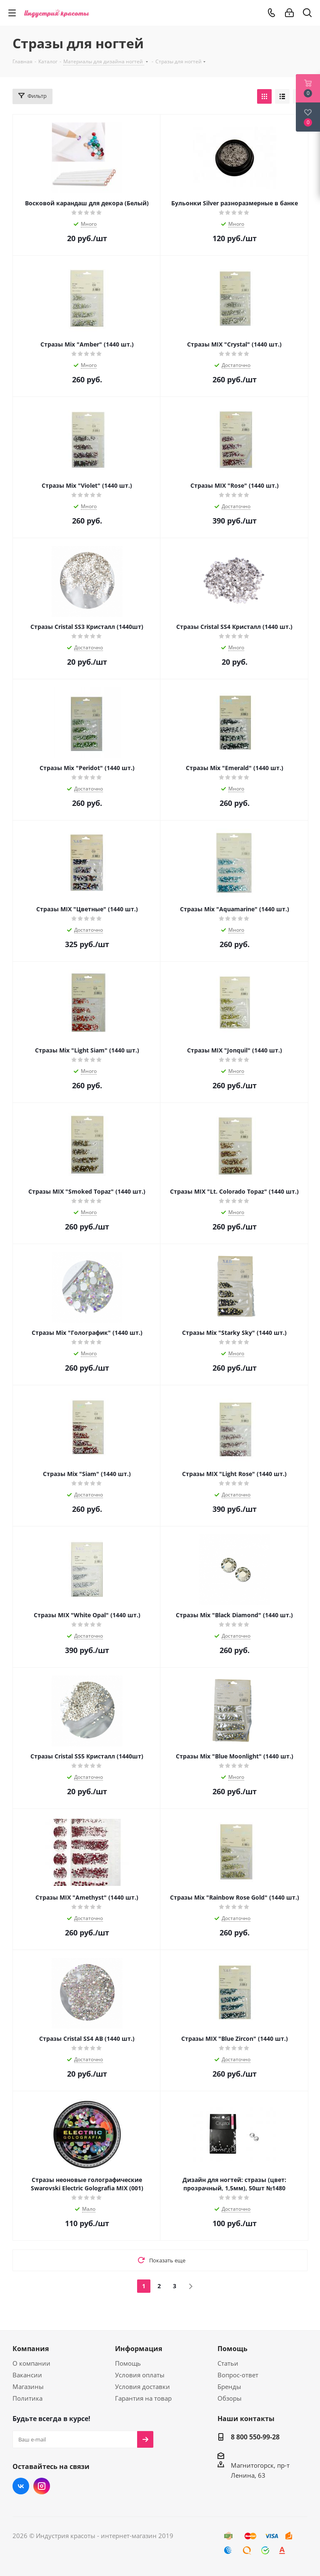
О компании (31, 2363)
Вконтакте (20, 2486)
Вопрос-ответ (238, 2375)
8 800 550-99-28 (255, 2436)
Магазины (28, 2386)
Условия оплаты (140, 2375)
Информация (138, 2348)
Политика (27, 2398)
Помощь (128, 2363)
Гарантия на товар (143, 2398)
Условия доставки (142, 2386)
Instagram (41, 2486)
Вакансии (27, 2375)
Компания (30, 2348)
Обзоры (230, 2398)
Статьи (228, 2363)
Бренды (229, 2386)
